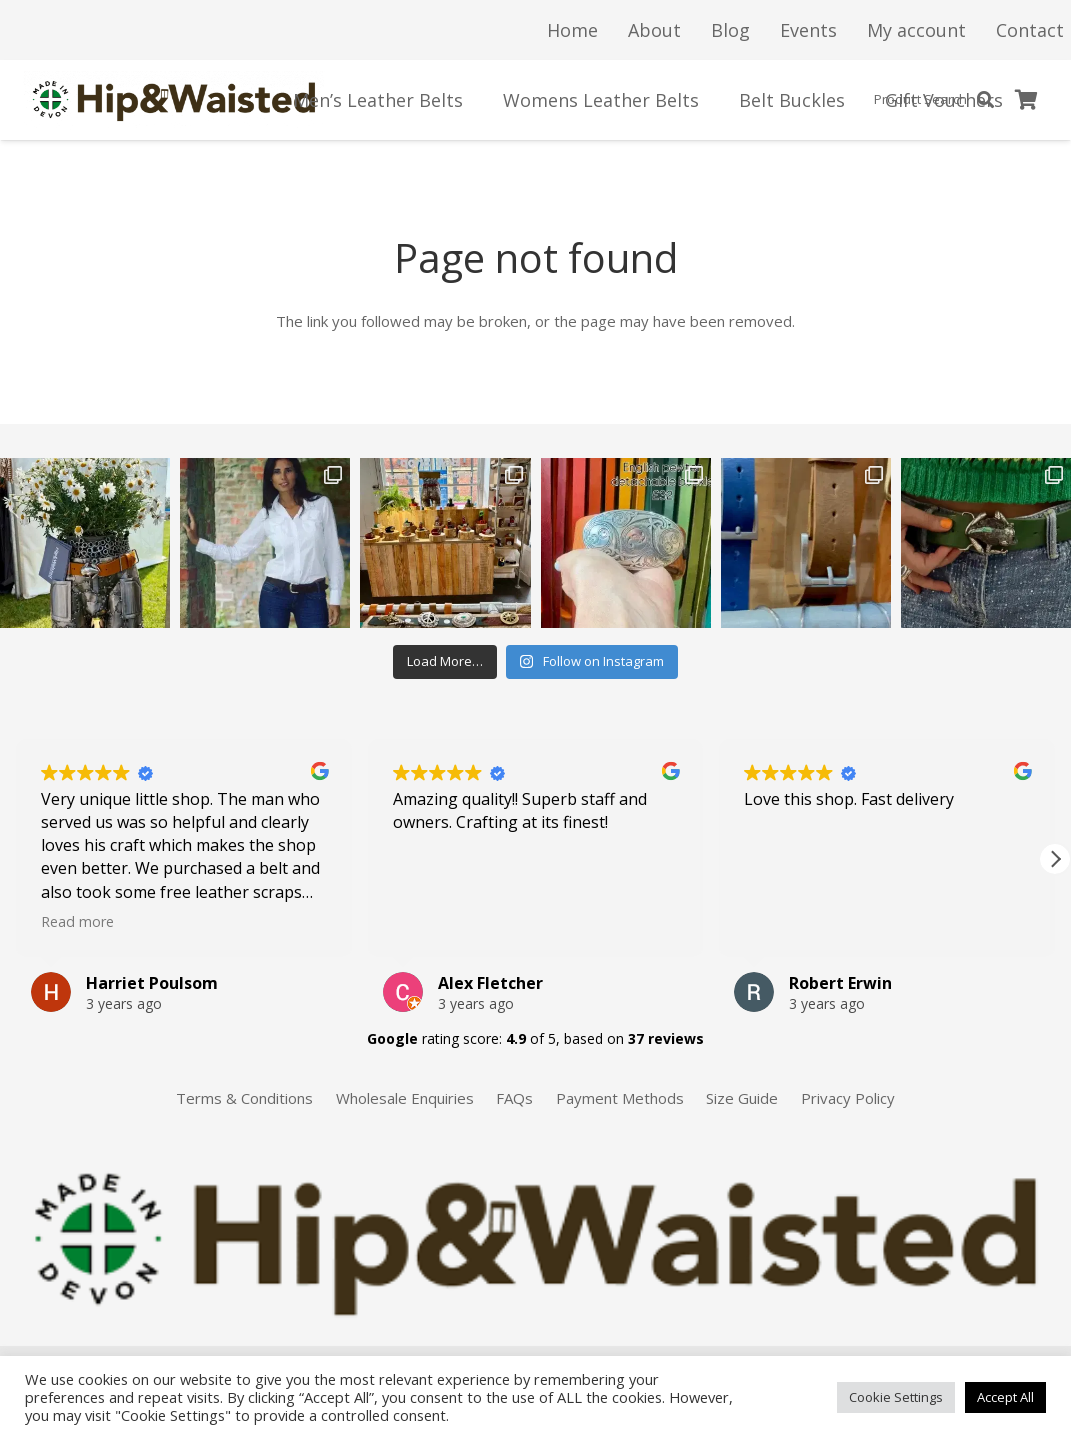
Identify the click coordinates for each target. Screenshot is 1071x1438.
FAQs (514, 1098)
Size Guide (742, 1098)
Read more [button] (77, 921)
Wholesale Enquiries (405, 1098)
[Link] (174, 100)
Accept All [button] (1005, 1397)
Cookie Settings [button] (896, 1397)
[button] (1055, 859)
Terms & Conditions (244, 1098)
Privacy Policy (848, 1098)
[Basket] (1027, 100)
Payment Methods (620, 1098)
